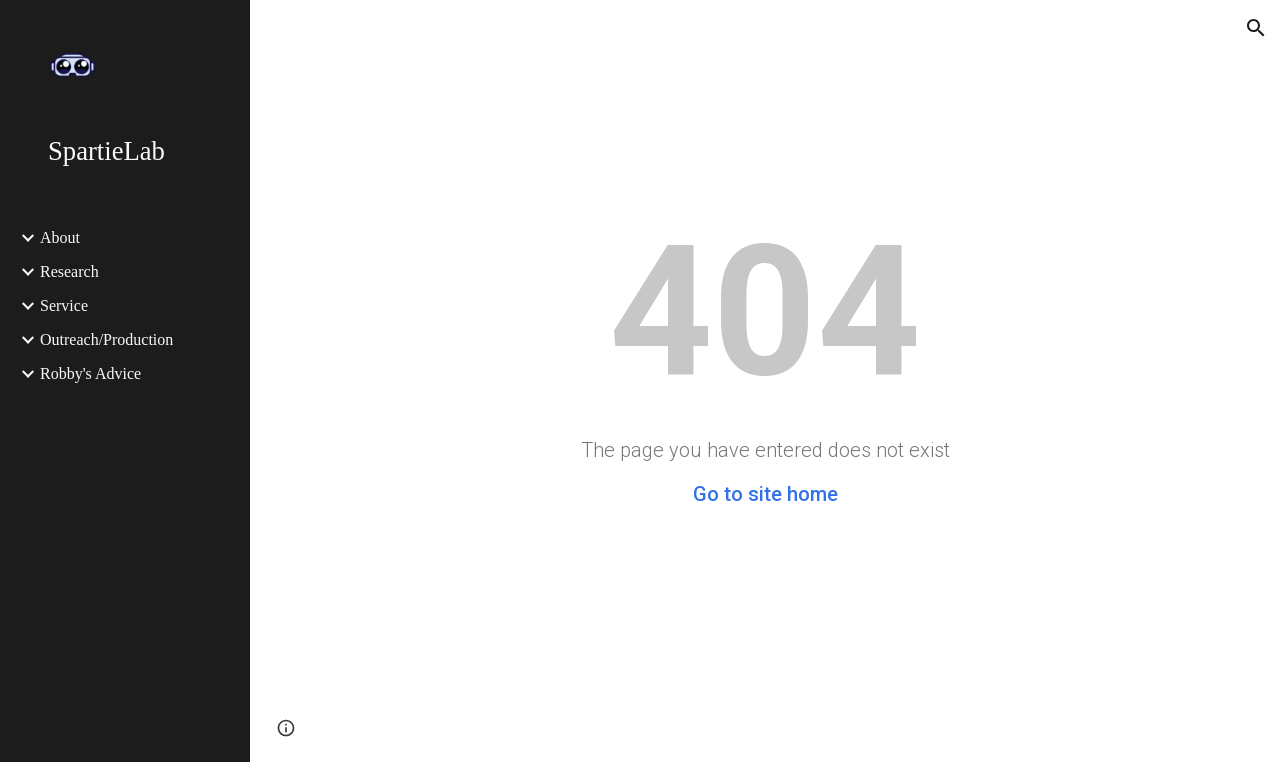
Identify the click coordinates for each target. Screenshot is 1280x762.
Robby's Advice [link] (90, 373)
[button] (1256, 28)
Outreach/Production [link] (106, 339)
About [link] (60, 237)
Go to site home (765, 494)
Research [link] (69, 271)
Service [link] (64, 305)
